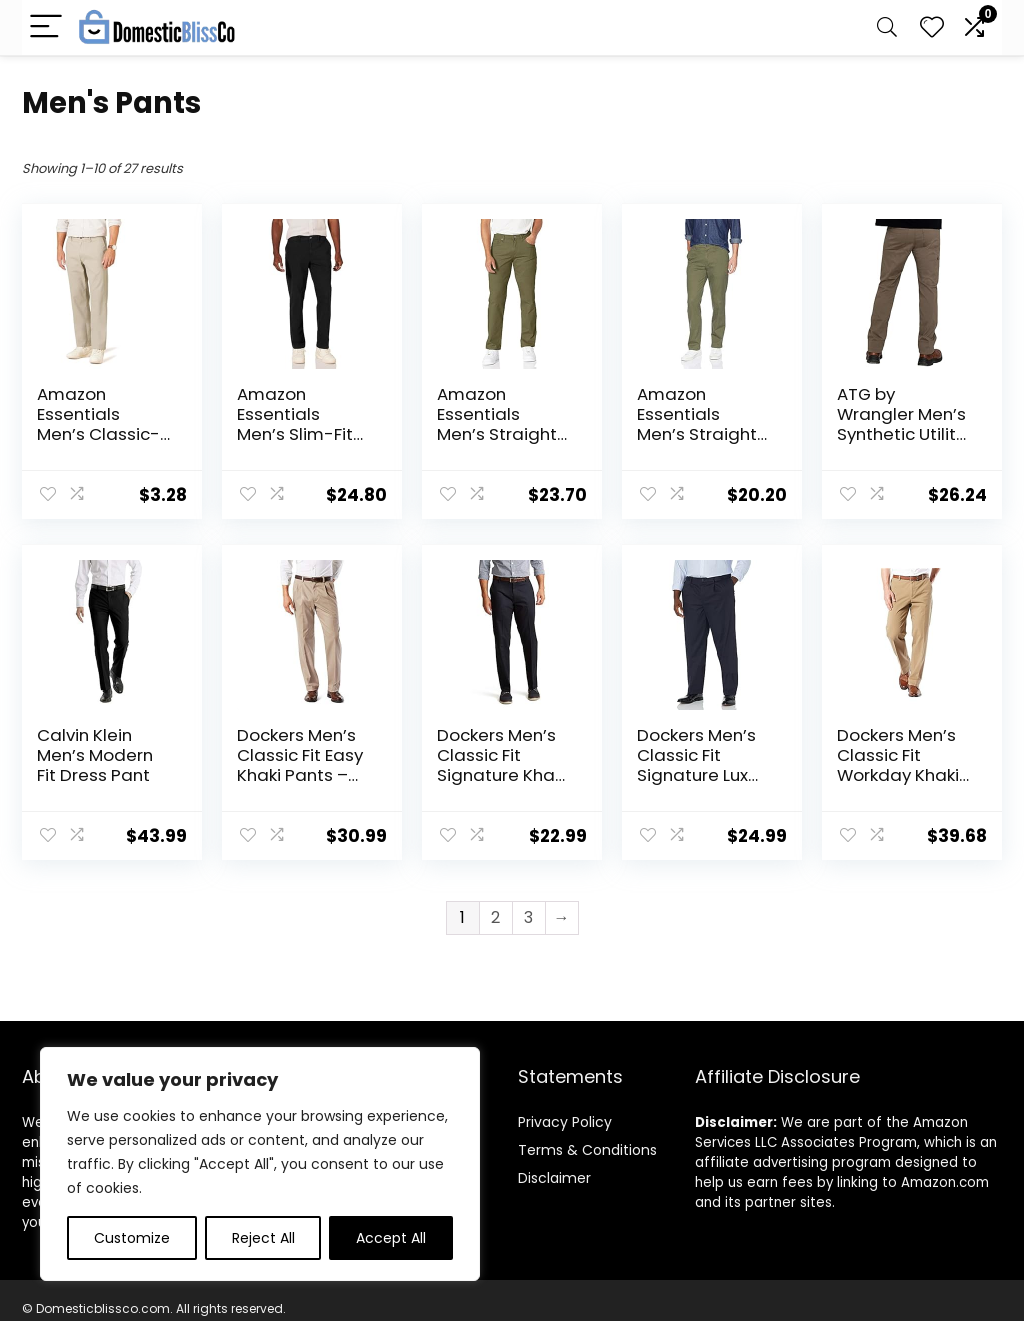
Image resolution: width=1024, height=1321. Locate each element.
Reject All (263, 1238)
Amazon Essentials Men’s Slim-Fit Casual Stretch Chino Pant (299, 434)
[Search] (887, 27)
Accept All (391, 1238)
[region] (260, 1164)
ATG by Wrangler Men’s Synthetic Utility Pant (901, 424)
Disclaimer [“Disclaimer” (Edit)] (554, 1178)
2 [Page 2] (495, 917)
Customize (132, 1238)
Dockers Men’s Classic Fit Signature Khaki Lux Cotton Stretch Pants (502, 775)
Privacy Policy (565, 1122)
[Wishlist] (932, 27)
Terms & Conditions (587, 1150)
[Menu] (46, 27)
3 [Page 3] (528, 917)
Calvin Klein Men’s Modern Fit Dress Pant (95, 755)
